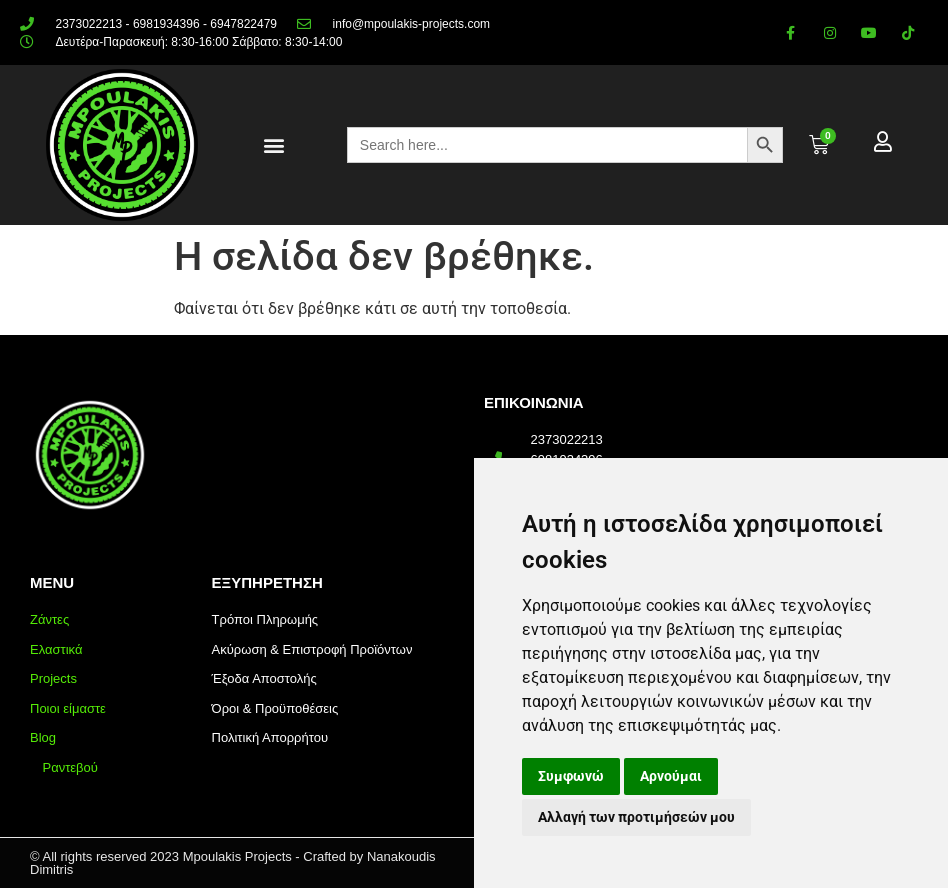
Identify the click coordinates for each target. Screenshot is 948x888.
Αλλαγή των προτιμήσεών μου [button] (636, 817)
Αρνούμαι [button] (671, 776)
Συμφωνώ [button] (571, 776)
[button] (274, 145)
